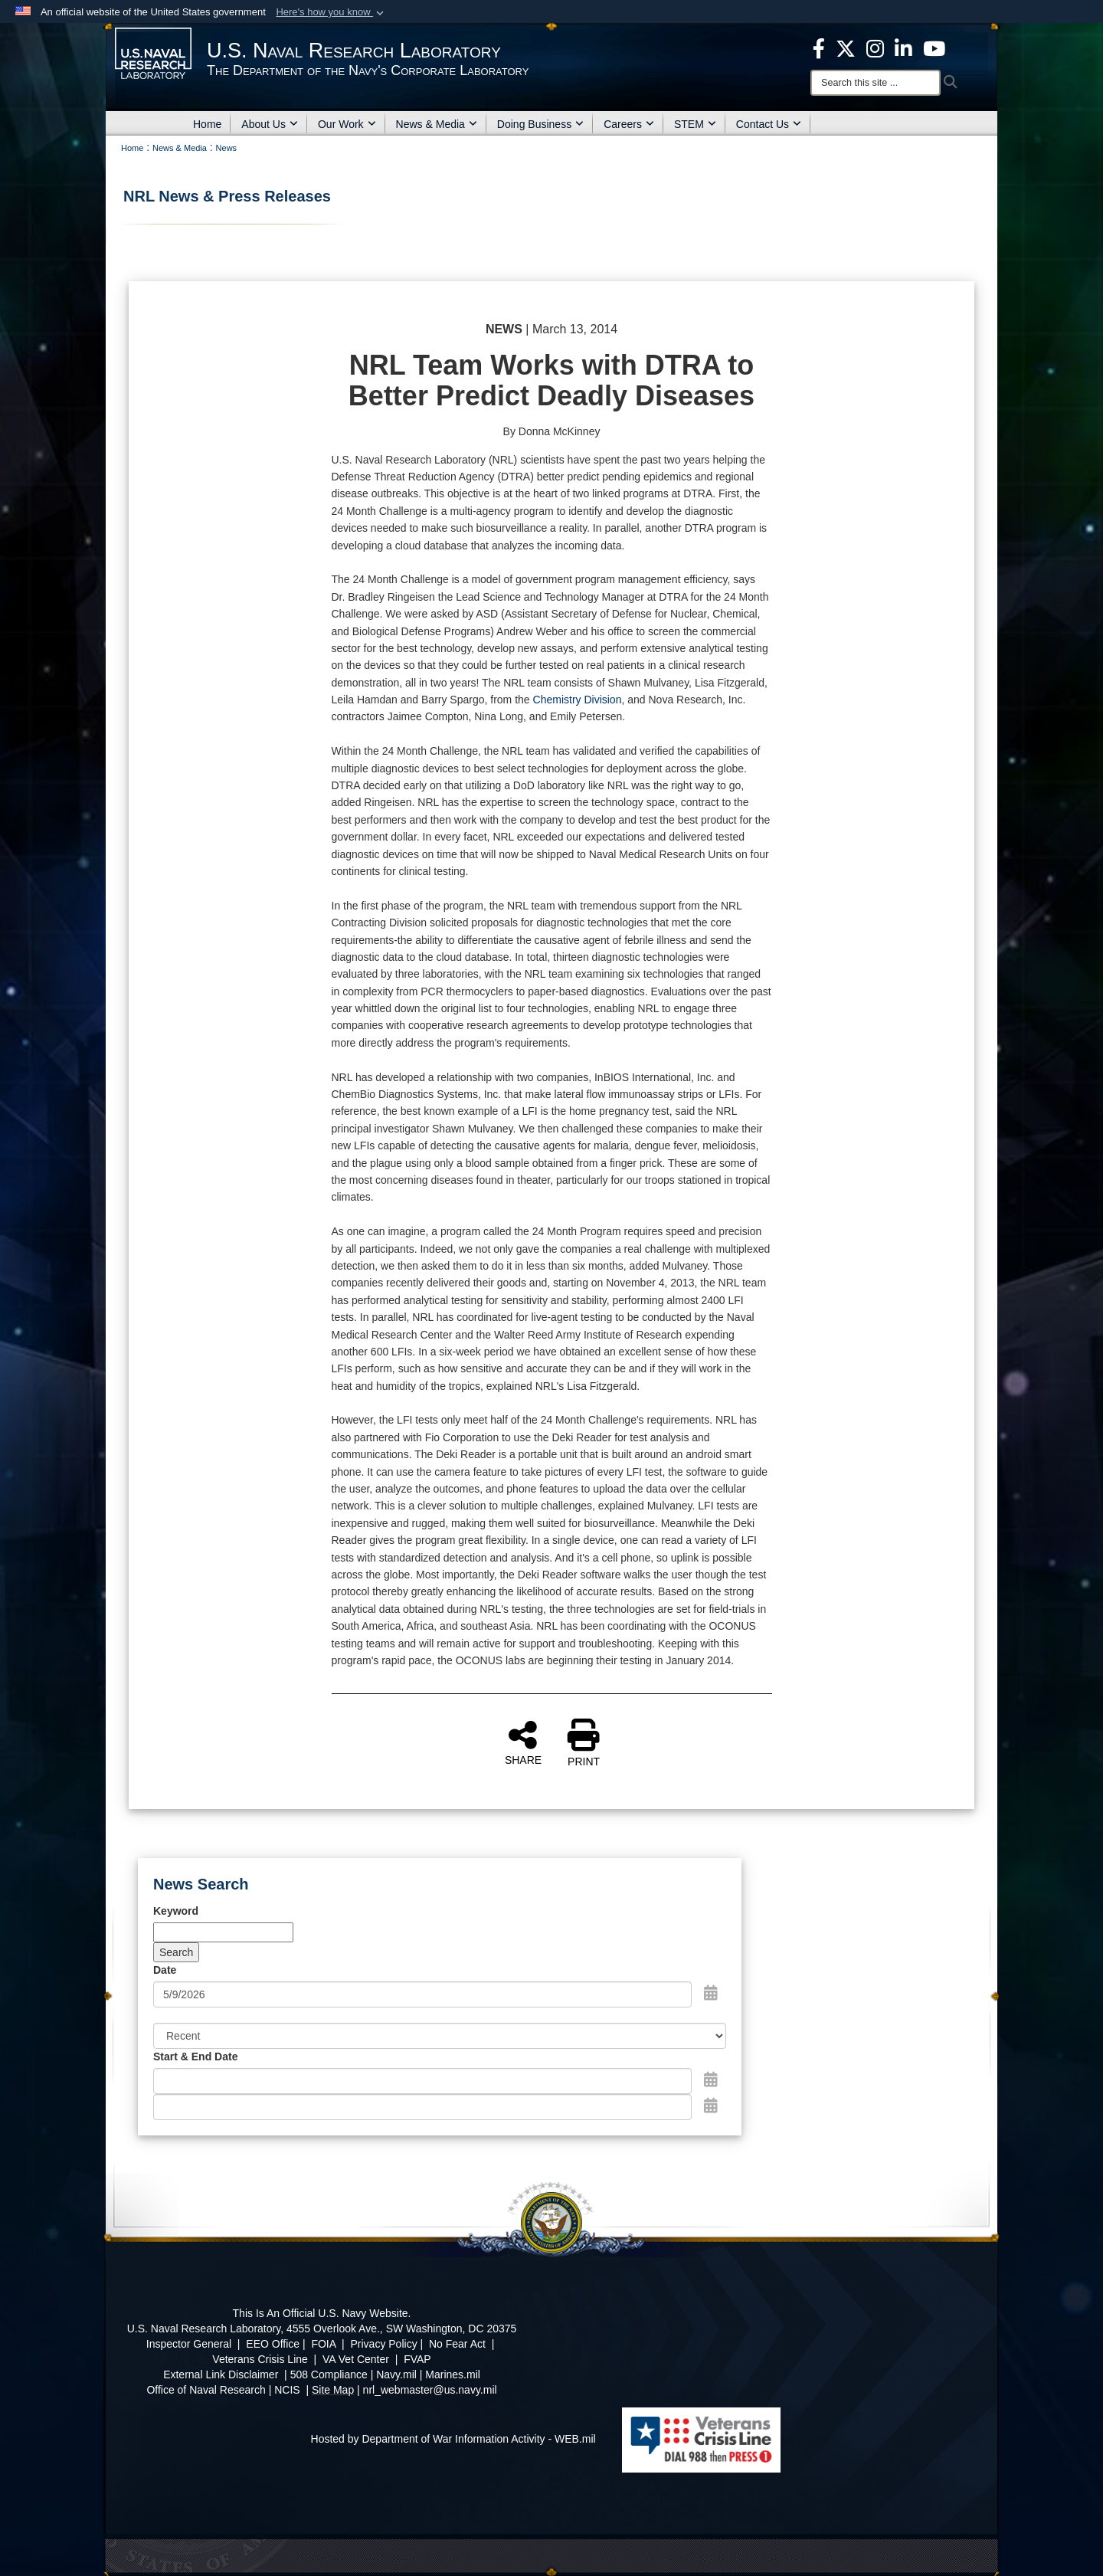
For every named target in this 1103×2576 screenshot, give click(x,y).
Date (164, 1970)
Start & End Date (195, 2056)
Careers (629, 124)
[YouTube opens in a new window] (934, 47)
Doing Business (540, 124)
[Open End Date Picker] (710, 2106)
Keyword (175, 1911)
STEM (695, 124)
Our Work (347, 124)
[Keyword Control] (223, 1932)
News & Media (436, 124)
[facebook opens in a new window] (819, 47)
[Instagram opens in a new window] (875, 47)
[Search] (875, 83)
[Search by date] (422, 1994)
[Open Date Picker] (710, 1993)
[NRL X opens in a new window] (846, 47)
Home (207, 124)
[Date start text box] (422, 2081)
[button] (331, 12)
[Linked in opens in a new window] (903, 47)
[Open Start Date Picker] (710, 2079)
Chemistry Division (577, 699)
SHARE (523, 1742)
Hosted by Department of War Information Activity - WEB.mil (453, 2439)
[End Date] (422, 2107)
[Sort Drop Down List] (439, 2036)
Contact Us (768, 124)
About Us (269, 124)
